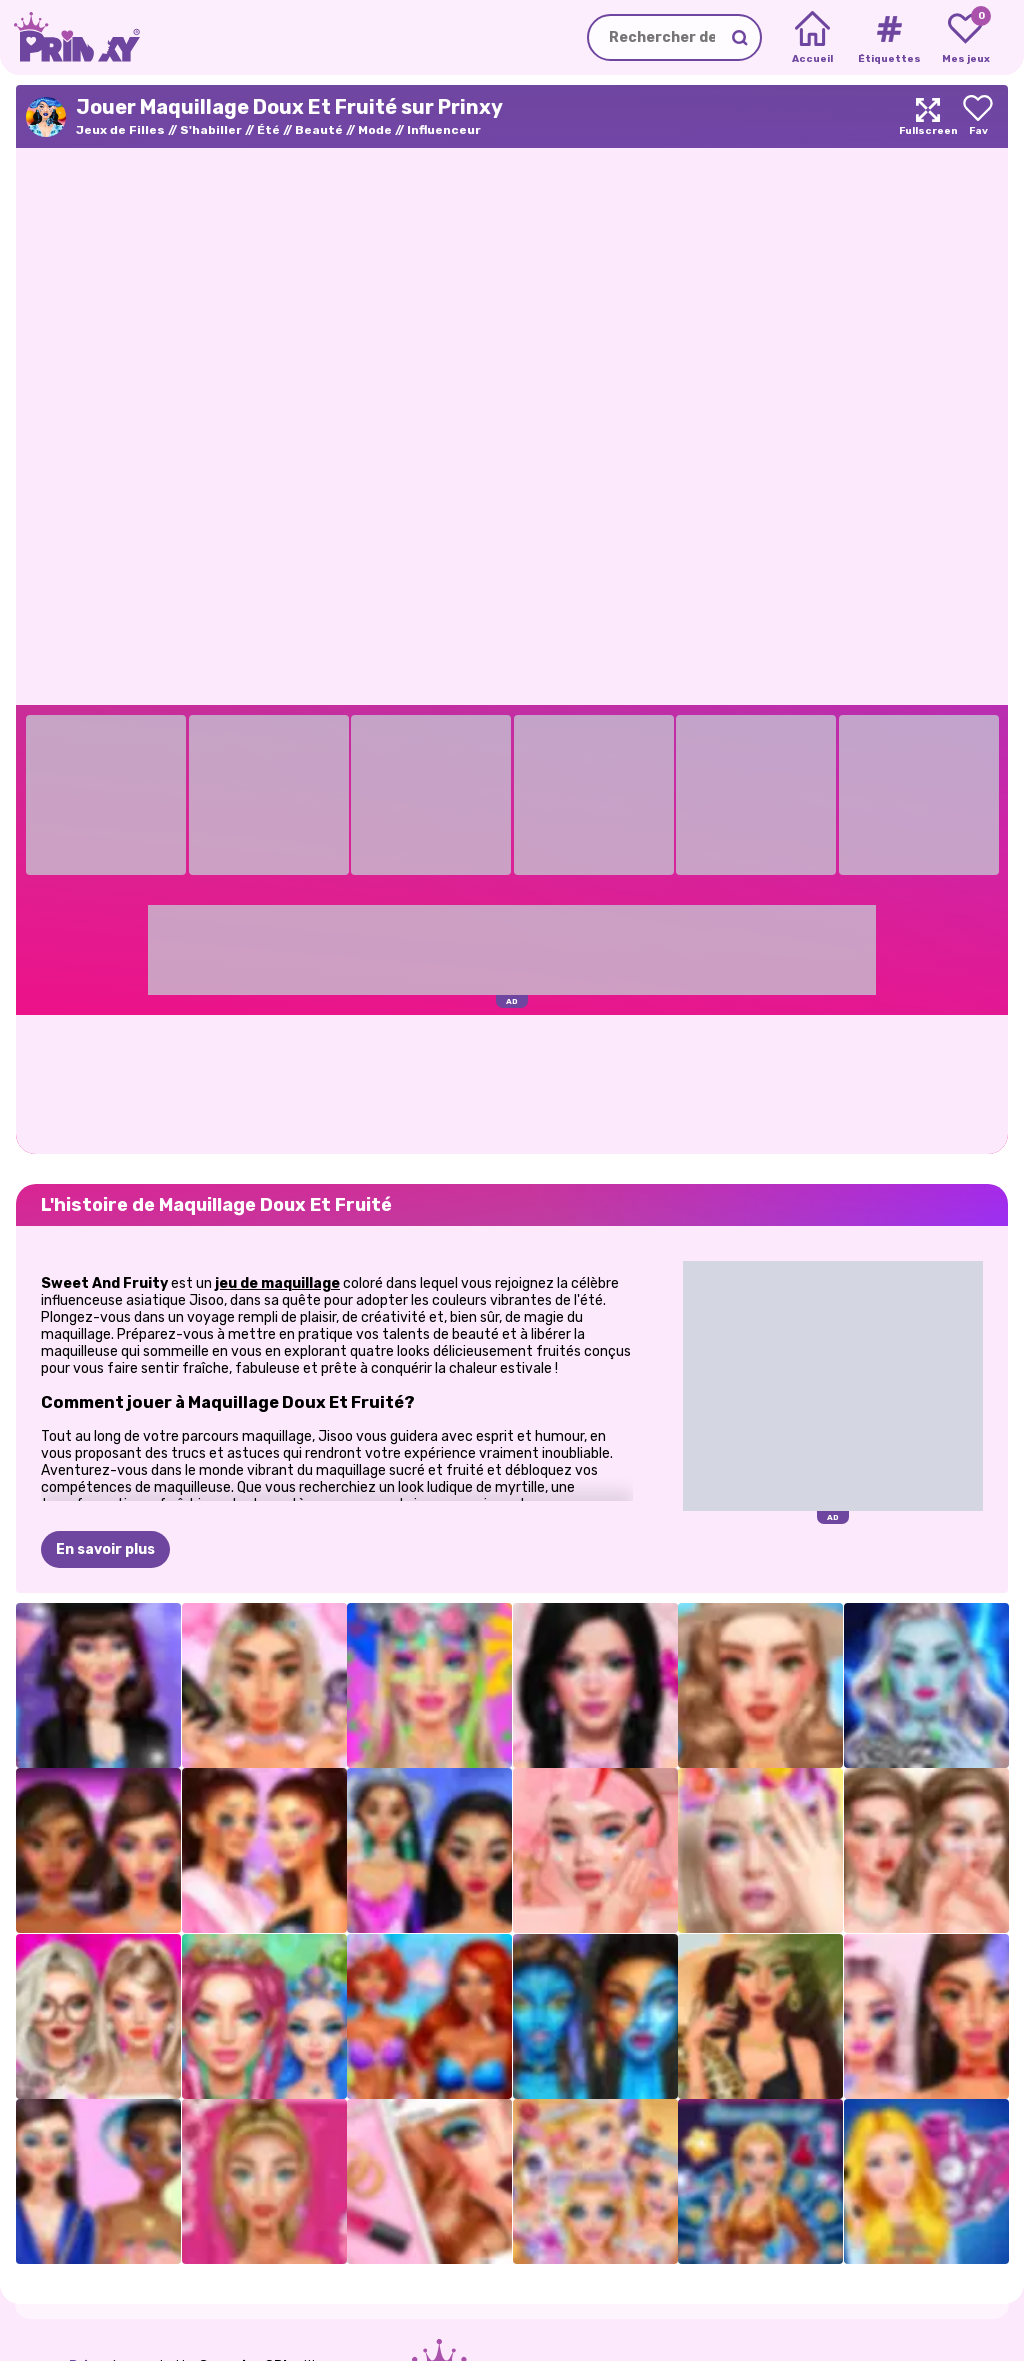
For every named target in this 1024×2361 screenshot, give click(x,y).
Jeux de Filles (120, 130)
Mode (375, 130)
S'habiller (211, 130)
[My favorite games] (965, 38)
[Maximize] (928, 116)
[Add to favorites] (978, 116)
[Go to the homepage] (70, 37)
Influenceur (444, 130)
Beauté (319, 130)
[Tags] (888, 38)
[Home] (812, 38)
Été (268, 130)
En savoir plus (105, 1549)
